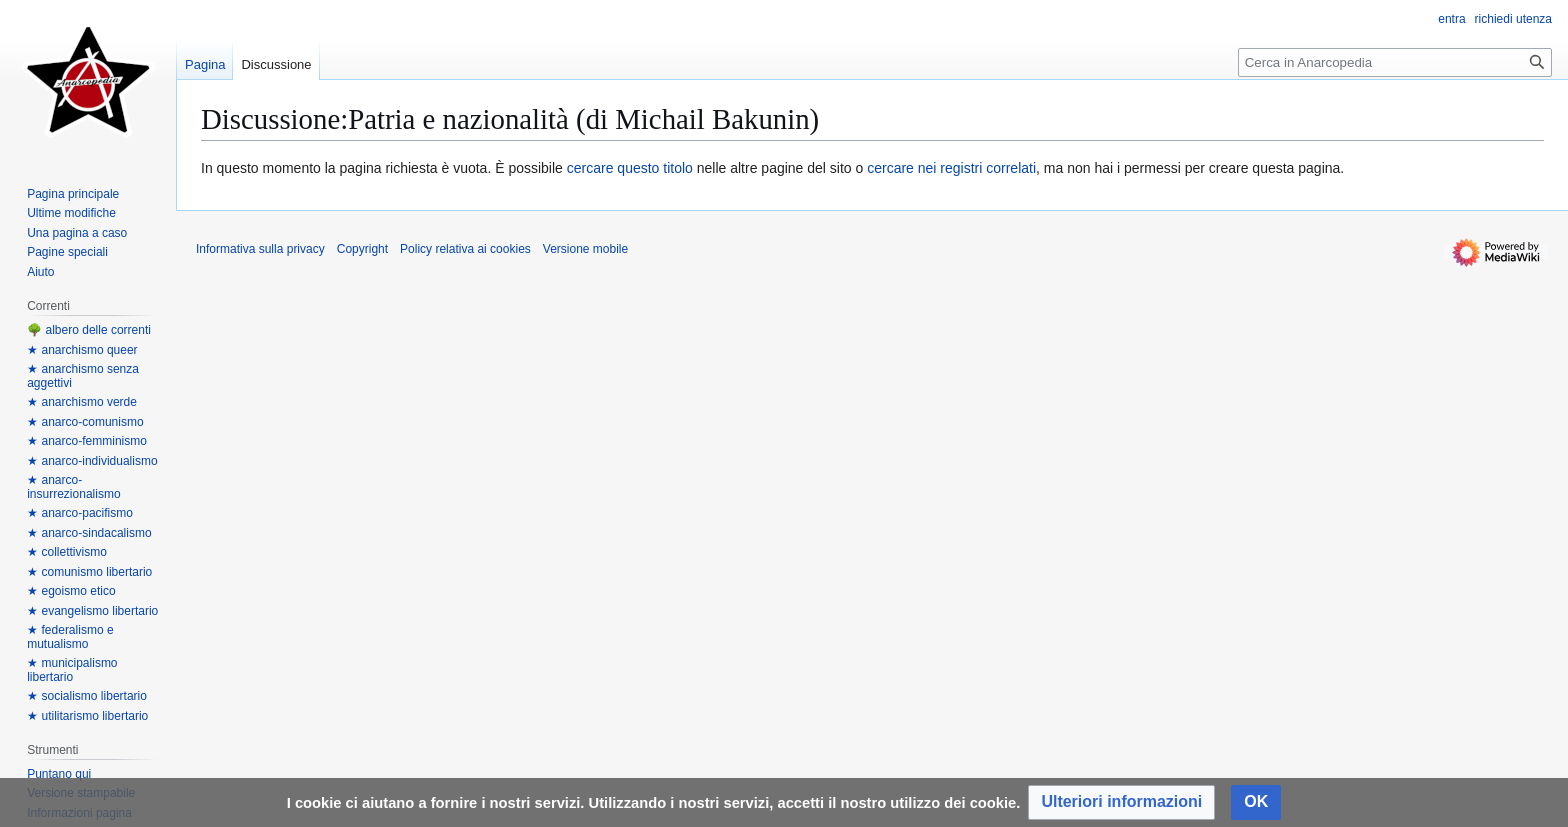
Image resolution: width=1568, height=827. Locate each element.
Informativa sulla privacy (260, 249)
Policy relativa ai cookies (465, 249)
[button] (1121, 802)
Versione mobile (585, 249)
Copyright (362, 249)
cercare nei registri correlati (951, 168)
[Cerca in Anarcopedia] (1395, 62)
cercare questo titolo (630, 168)
